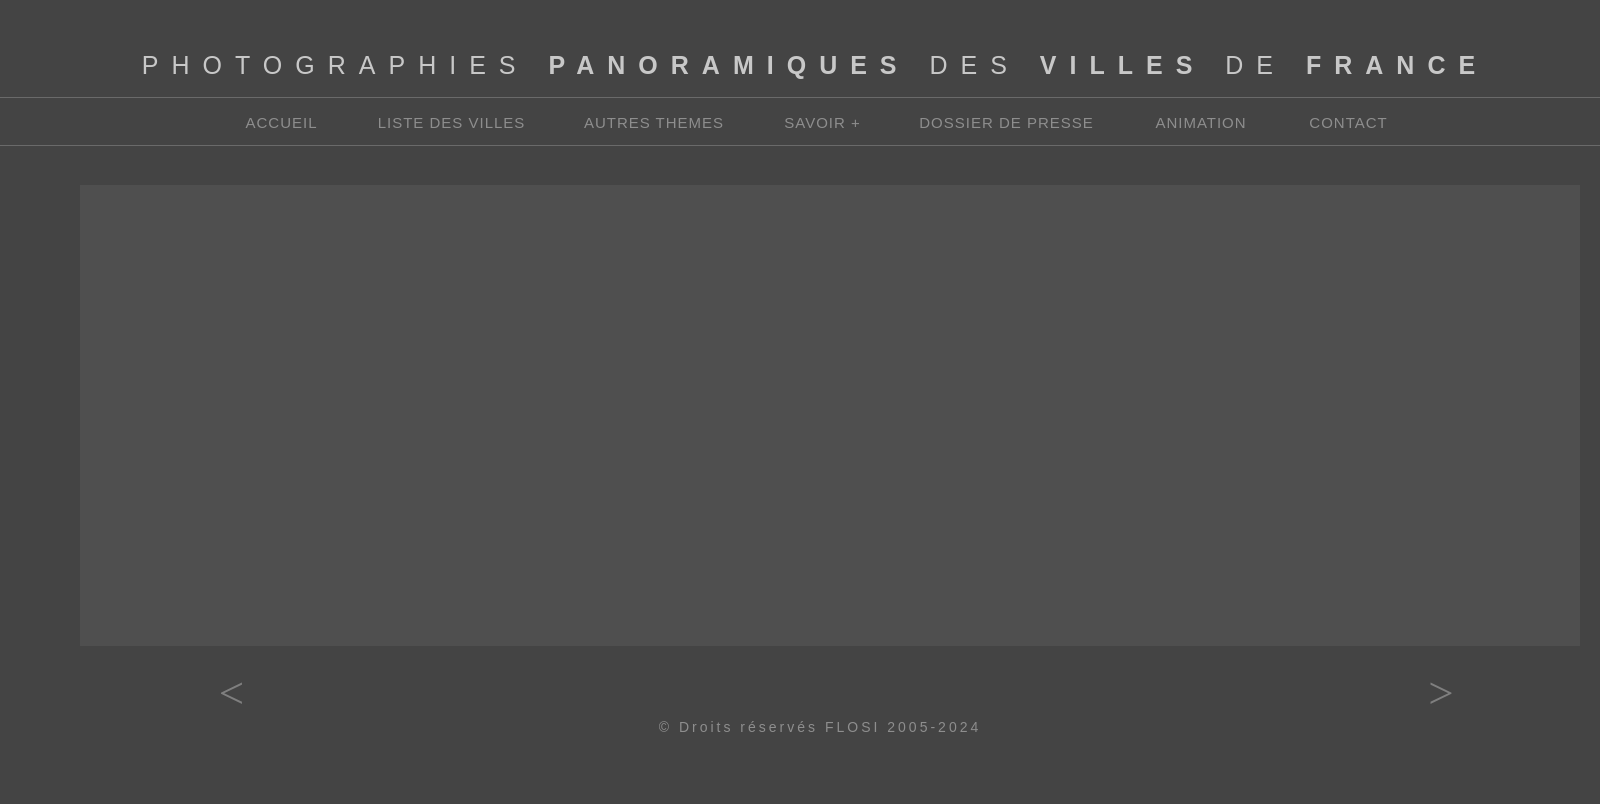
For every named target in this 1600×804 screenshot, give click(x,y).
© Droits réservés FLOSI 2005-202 (815, 727)
